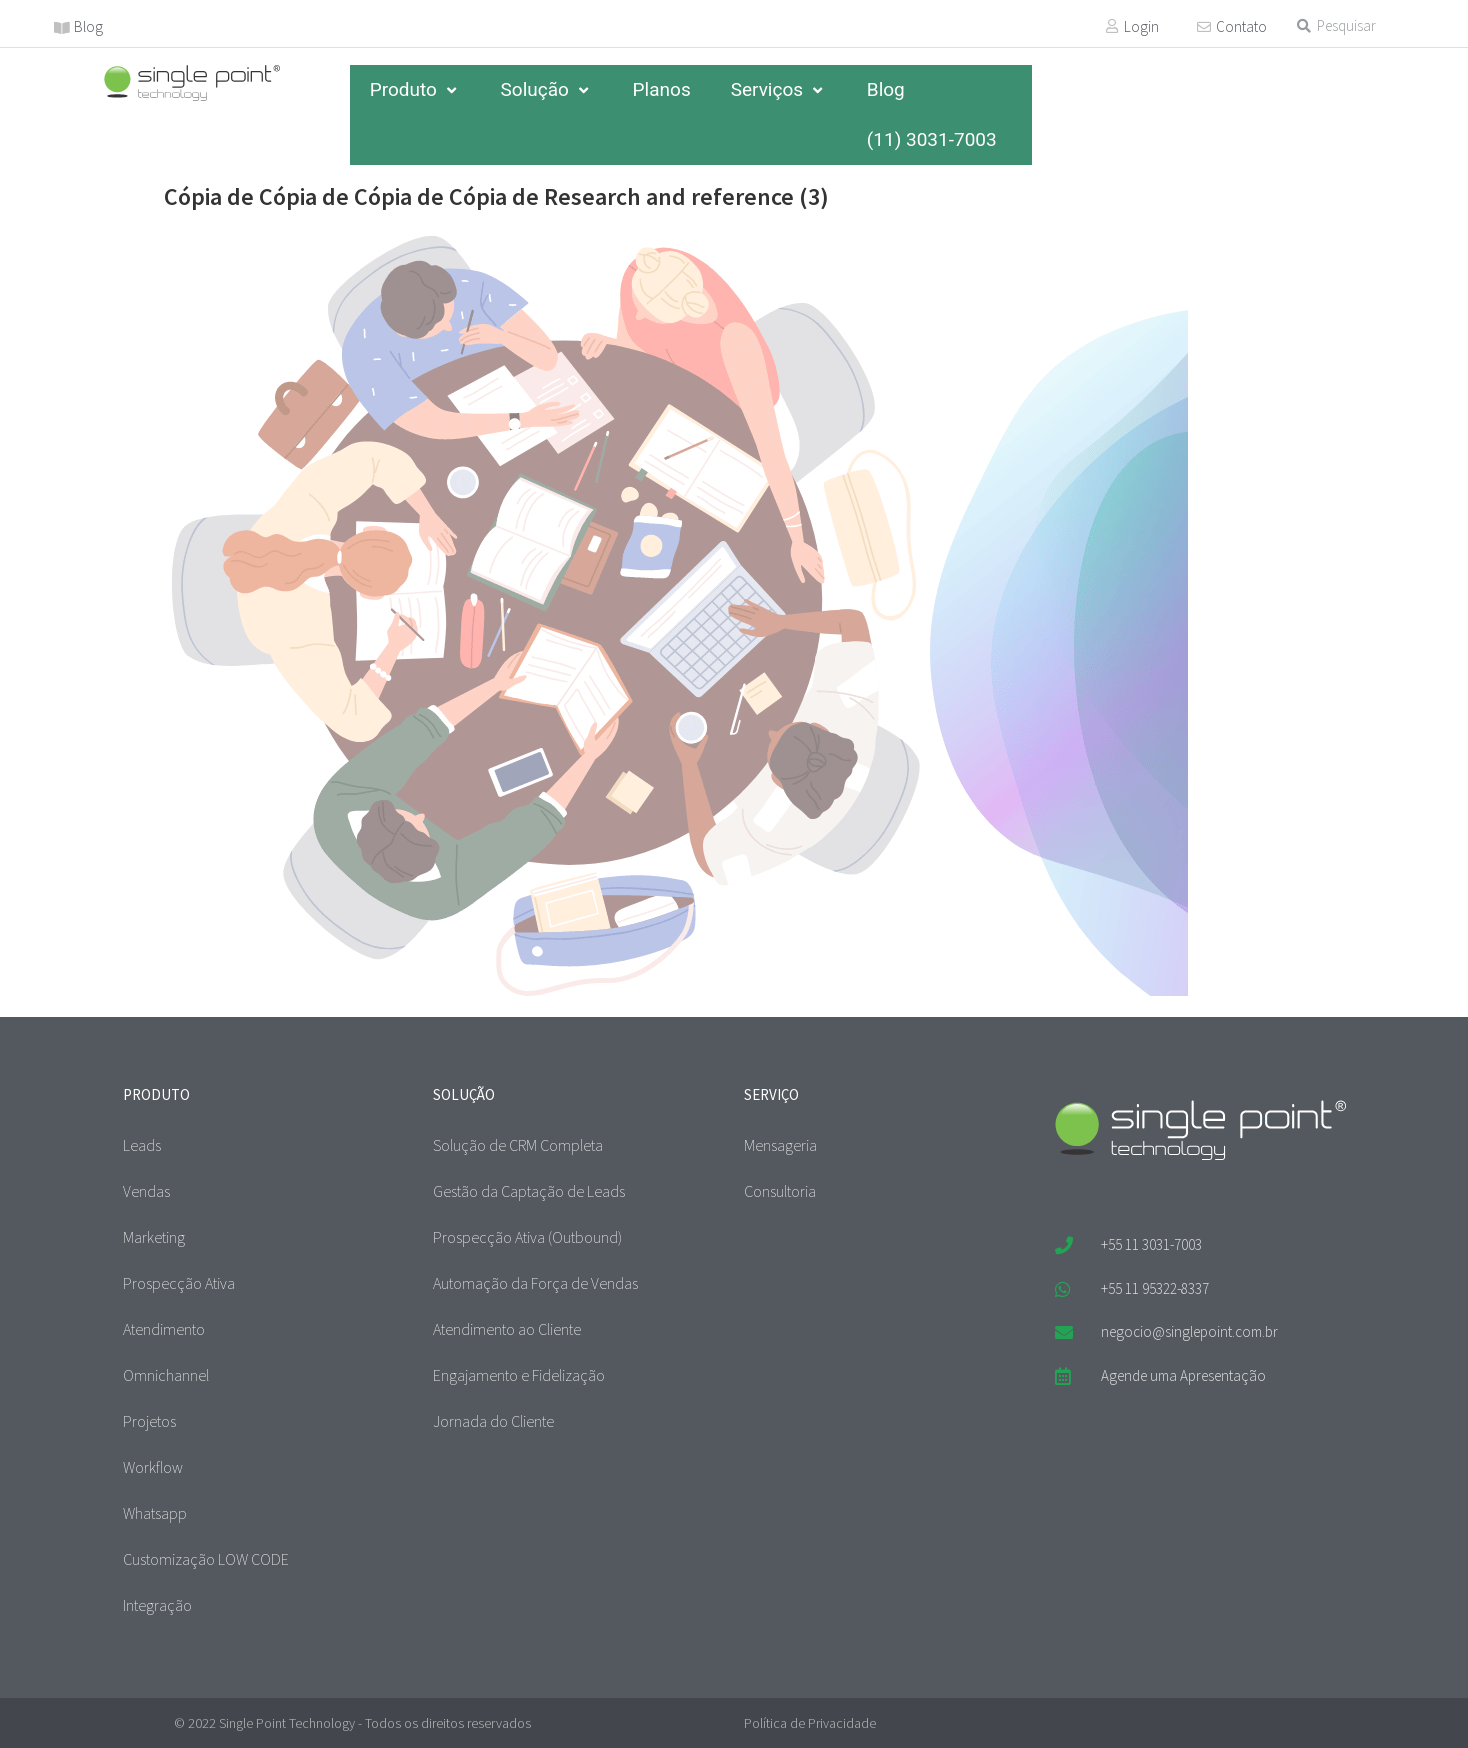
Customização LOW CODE (206, 1559)
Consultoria (780, 1191)
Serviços (779, 89)
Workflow (153, 1467)
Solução (547, 89)
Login (1141, 26)
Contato (1241, 26)
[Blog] (62, 28)
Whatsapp (155, 1513)
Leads (142, 1145)
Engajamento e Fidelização (519, 1375)
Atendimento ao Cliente (507, 1329)
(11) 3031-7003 (932, 139)
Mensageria (780, 1145)
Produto (415, 89)
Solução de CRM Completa (518, 1145)
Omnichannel (166, 1375)
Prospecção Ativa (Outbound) (527, 1237)
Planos (662, 89)
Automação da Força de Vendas (535, 1283)
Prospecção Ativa (179, 1283)
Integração (157, 1605)
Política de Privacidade (810, 1723)
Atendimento (164, 1329)
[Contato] (1204, 27)
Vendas (146, 1191)
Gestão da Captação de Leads (529, 1191)
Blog (88, 26)
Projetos (149, 1421)
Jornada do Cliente (493, 1421)
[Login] (1112, 26)
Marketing (154, 1237)
